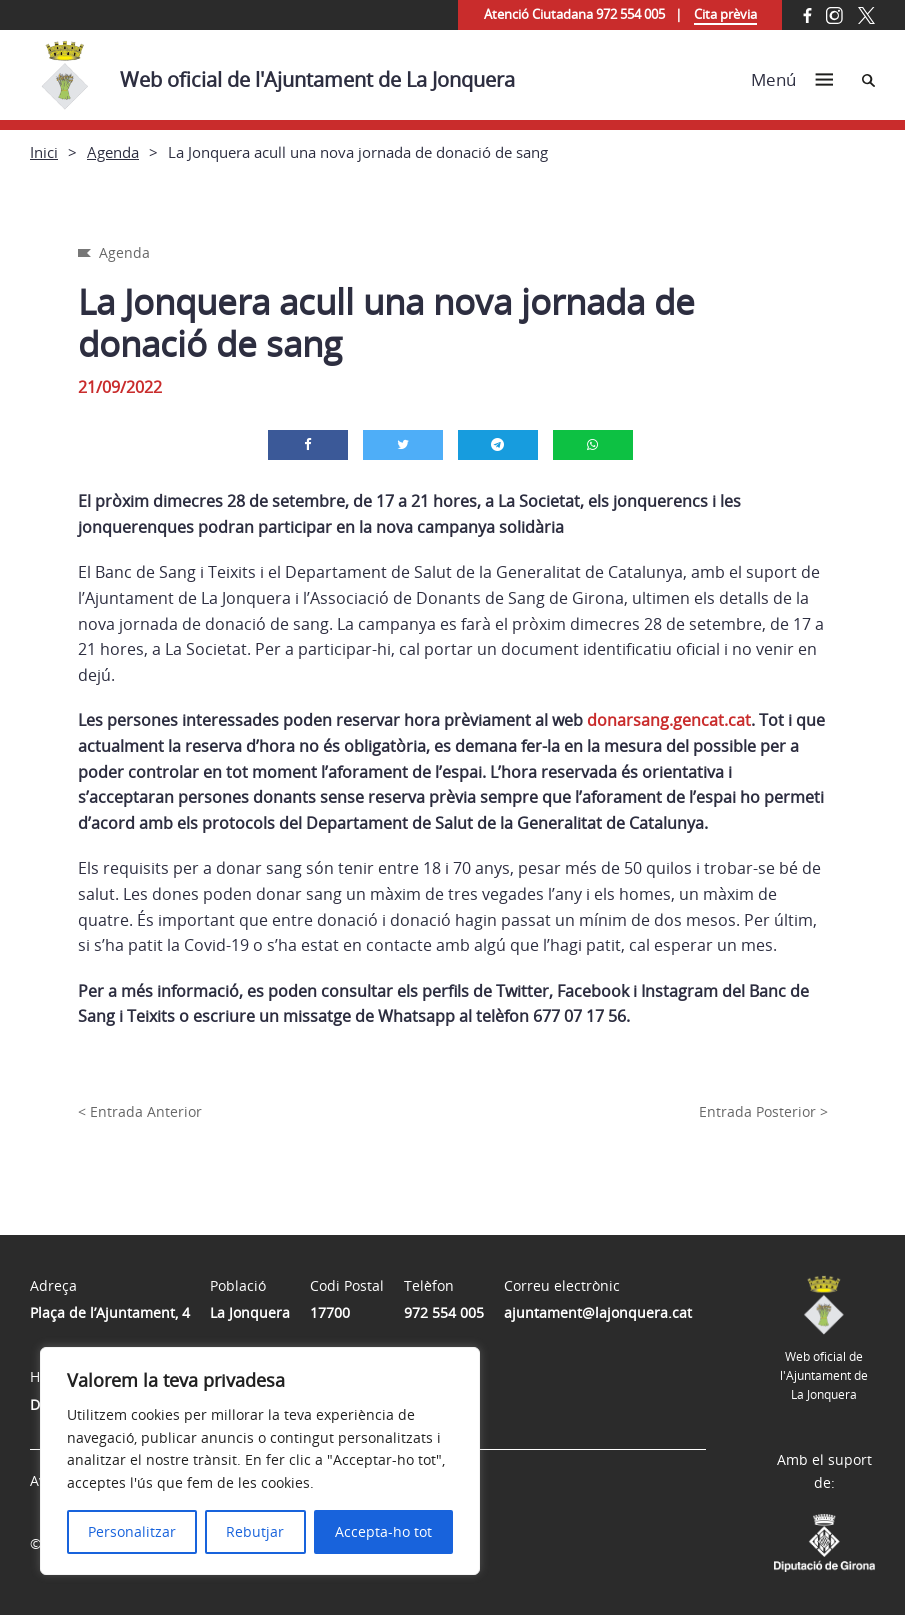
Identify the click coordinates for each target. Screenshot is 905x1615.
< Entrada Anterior (140, 1111)
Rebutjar (255, 1531)
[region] (260, 1461)
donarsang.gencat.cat (669, 720)
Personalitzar (132, 1531)
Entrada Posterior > (763, 1111)
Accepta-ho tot (383, 1531)
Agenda (113, 152)
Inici (44, 152)
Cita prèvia (725, 14)
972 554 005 (444, 1312)
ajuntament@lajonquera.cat (598, 1312)
